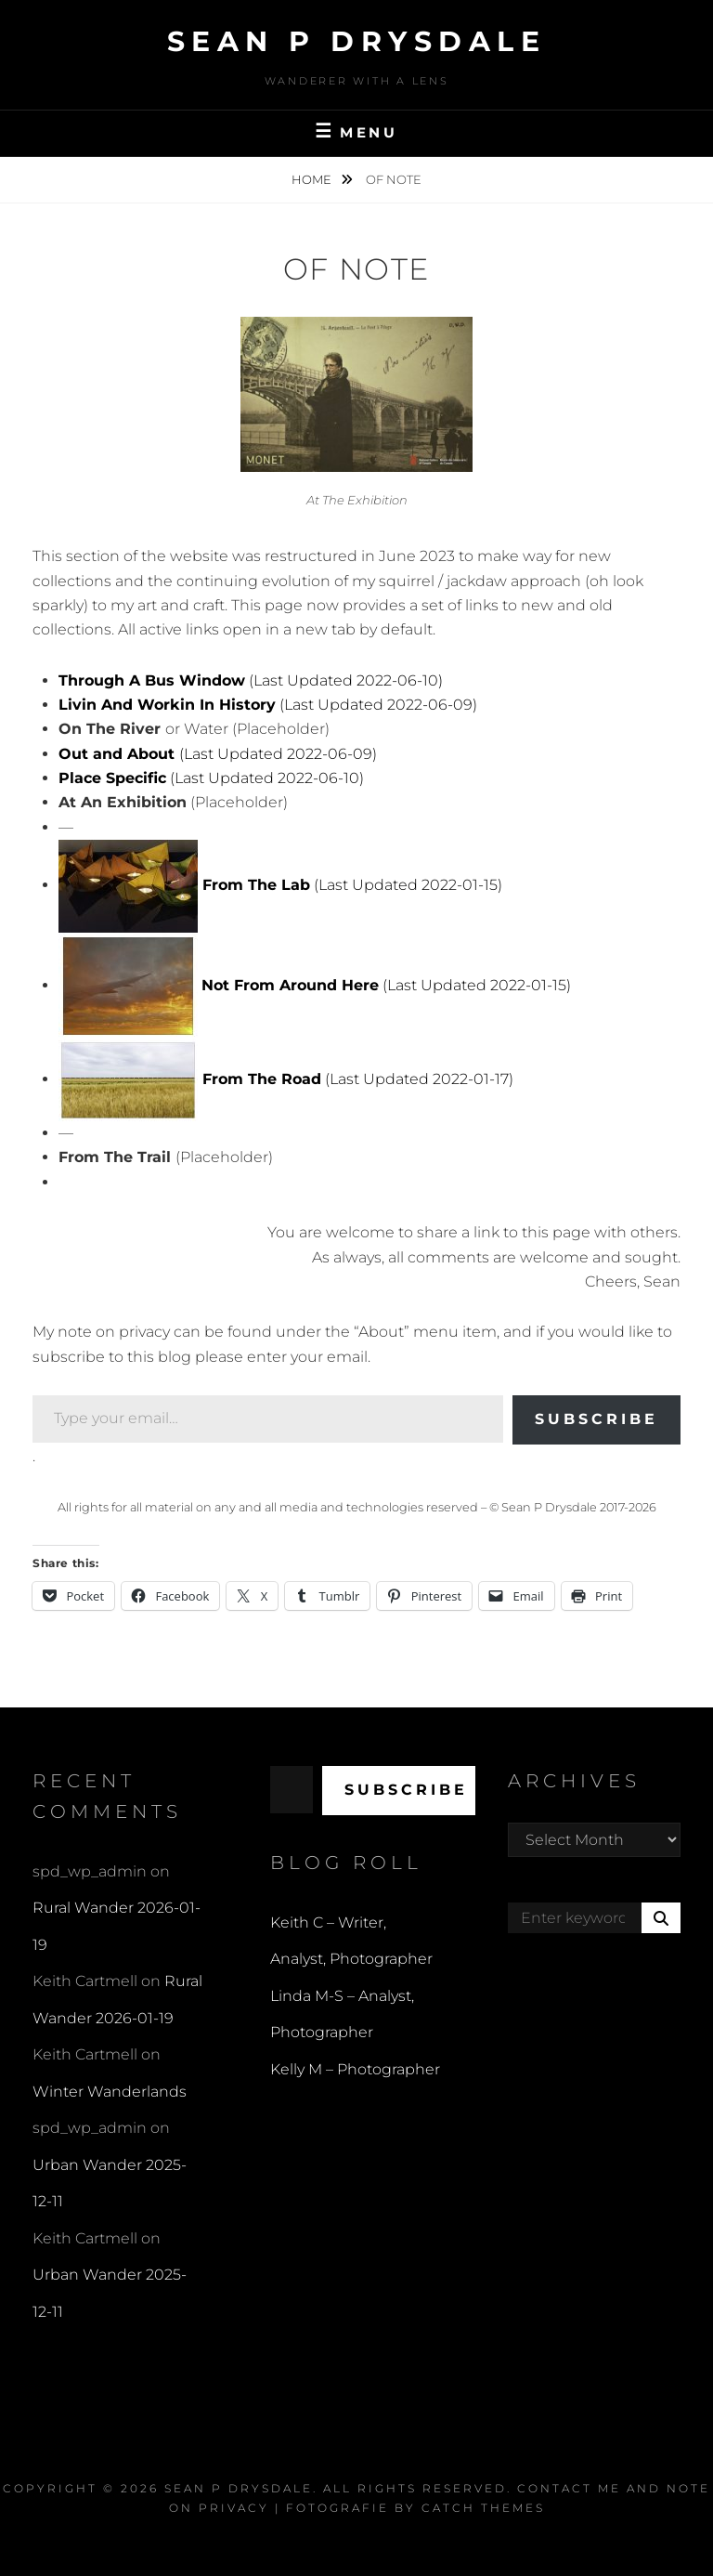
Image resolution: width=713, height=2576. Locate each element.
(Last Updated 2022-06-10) (250, 680)
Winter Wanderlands (109, 2091)
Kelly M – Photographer (355, 2069)
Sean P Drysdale (357, 41)
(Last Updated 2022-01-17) (357, 1079)
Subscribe (596, 1419)
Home (313, 179)
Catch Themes (483, 2508)
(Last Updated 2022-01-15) (350, 885)
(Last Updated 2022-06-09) (267, 704)
